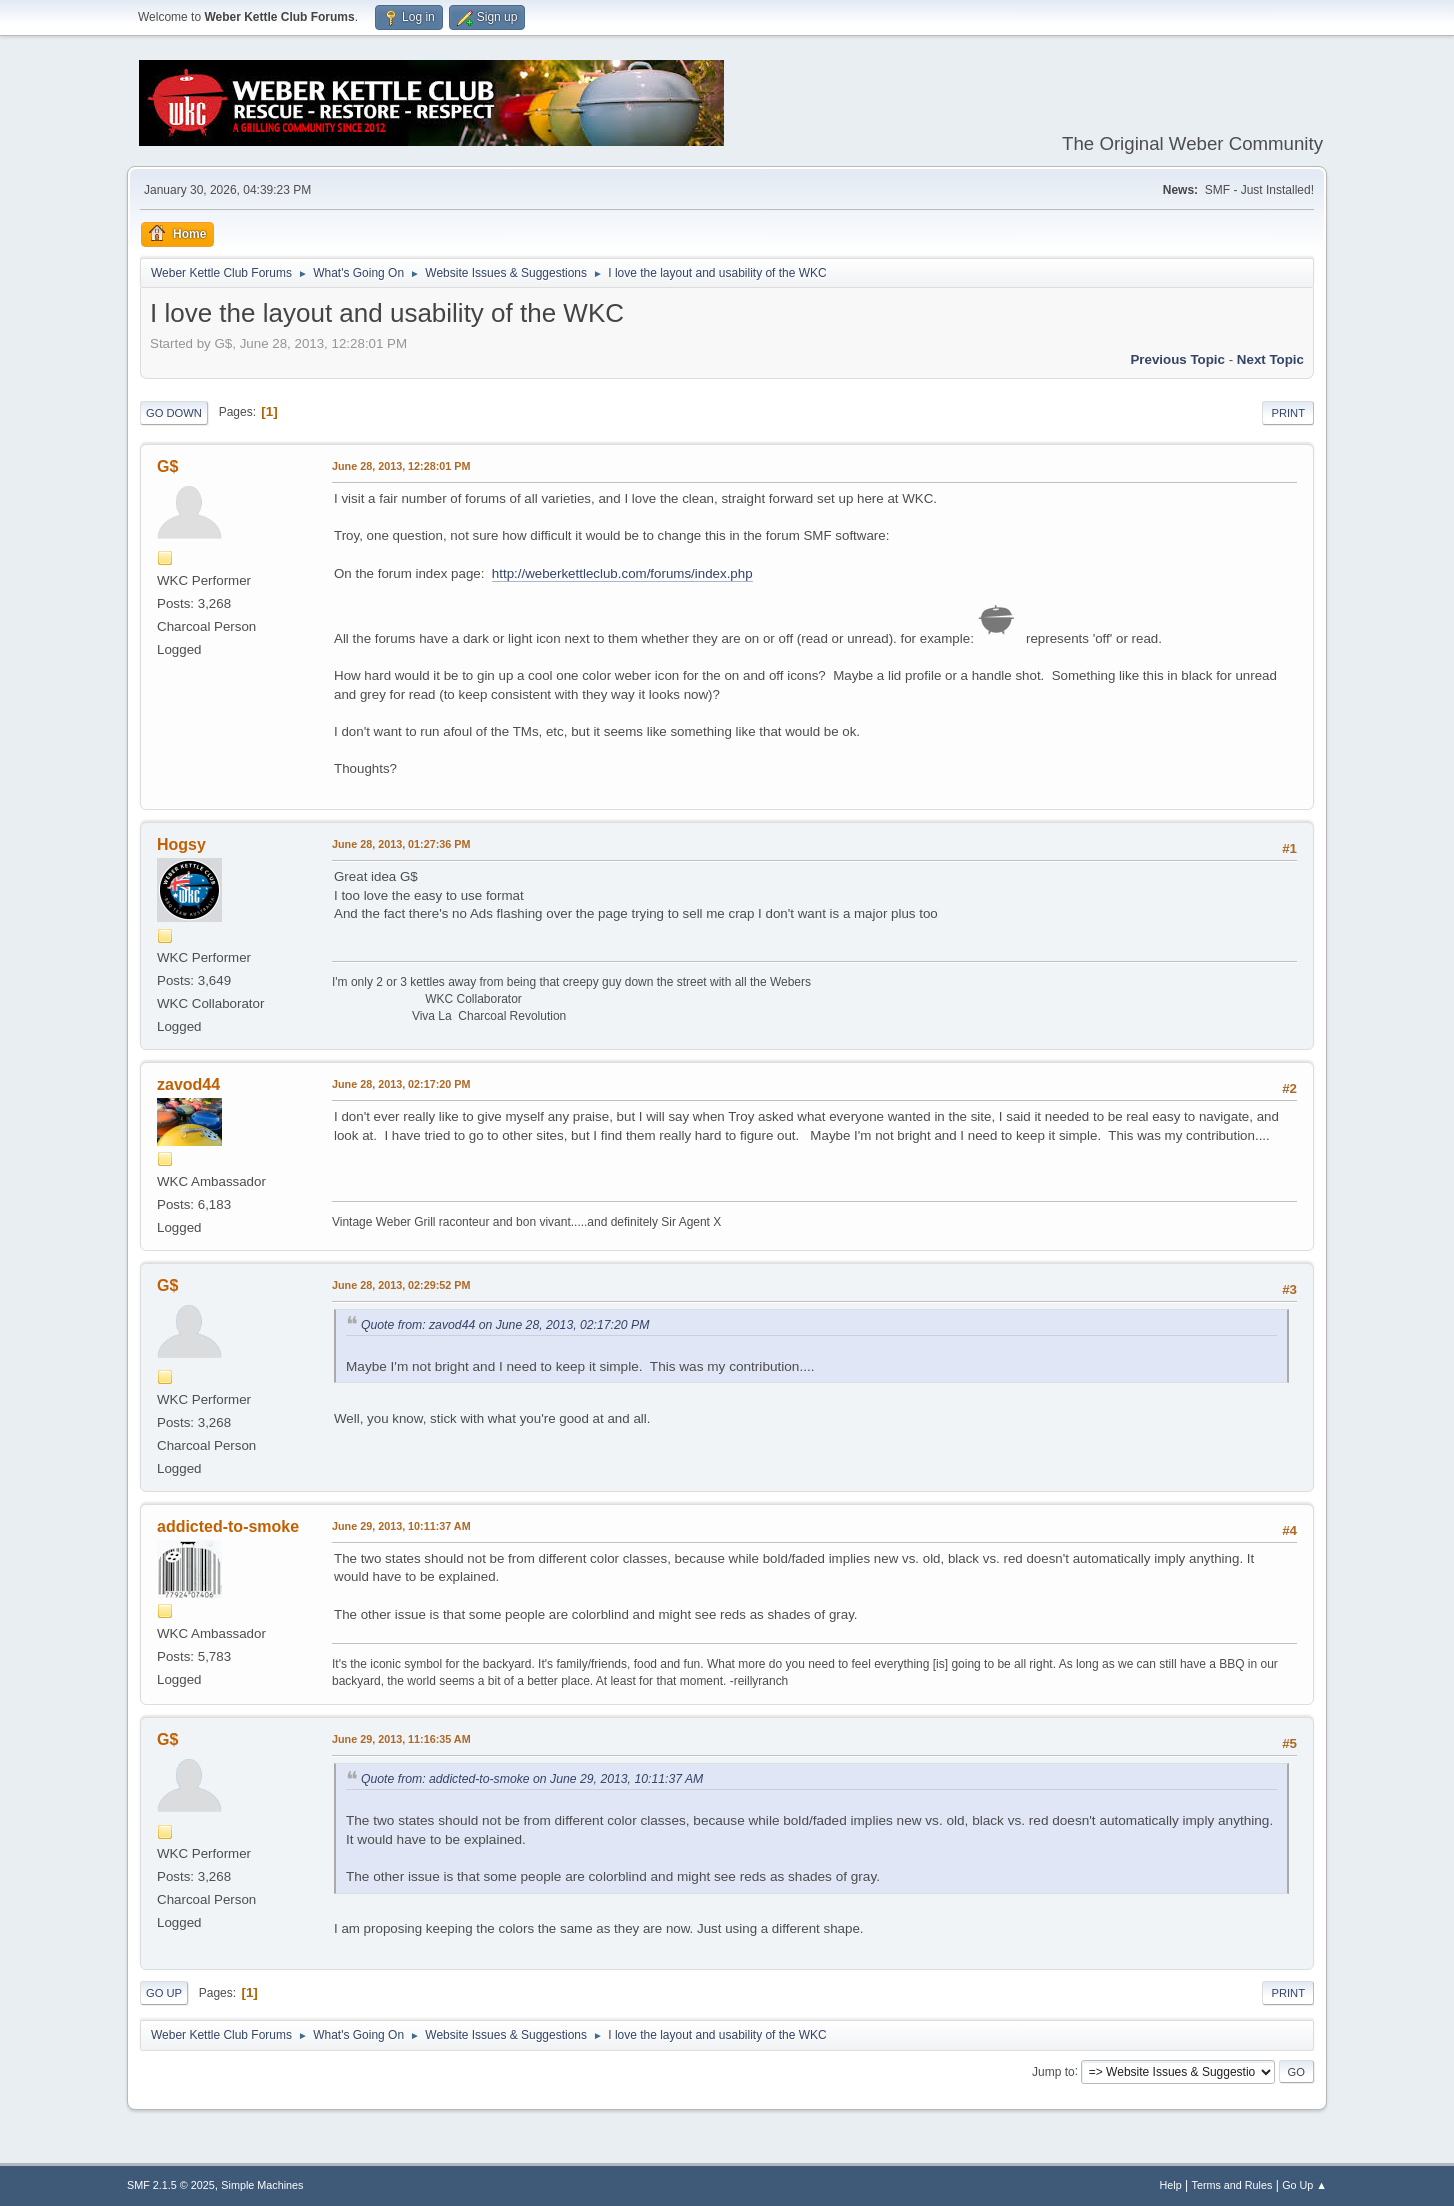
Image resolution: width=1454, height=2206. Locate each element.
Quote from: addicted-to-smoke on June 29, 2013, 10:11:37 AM (532, 1779)
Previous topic (1177, 359)
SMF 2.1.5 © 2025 (171, 2185)
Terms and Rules (1232, 2185)
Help (1171, 2185)
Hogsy (181, 844)
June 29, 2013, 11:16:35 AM (401, 1739)
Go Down (174, 413)
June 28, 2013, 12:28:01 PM (401, 466)
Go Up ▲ (1304, 2185)
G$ (167, 466)
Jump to (1053, 2071)
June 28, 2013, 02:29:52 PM (401, 1285)
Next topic (1270, 359)
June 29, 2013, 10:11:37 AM (401, 1526)
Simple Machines (262, 2185)
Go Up (164, 1993)
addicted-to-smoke (228, 1526)
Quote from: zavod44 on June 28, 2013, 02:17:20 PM (505, 1325)
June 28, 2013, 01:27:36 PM (401, 844)
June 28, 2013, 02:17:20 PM (401, 1084)
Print (1288, 413)
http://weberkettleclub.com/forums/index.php (622, 573)
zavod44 (188, 1084)
